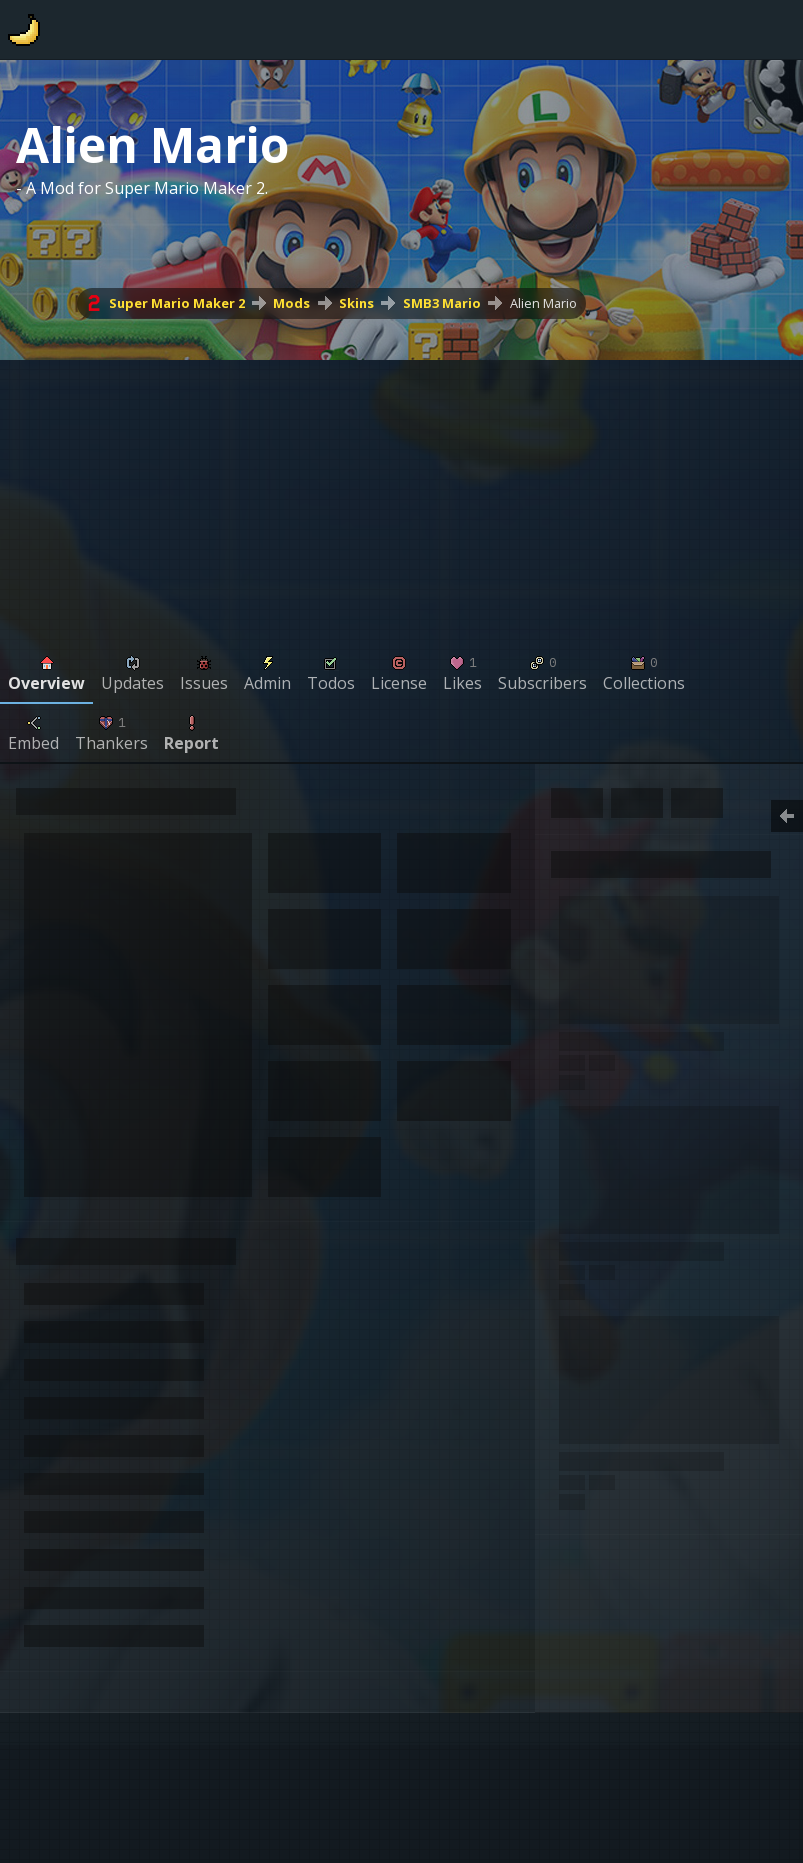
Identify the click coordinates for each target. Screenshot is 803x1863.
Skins (356, 303)
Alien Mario (543, 303)
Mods (291, 303)
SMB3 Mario (442, 303)
